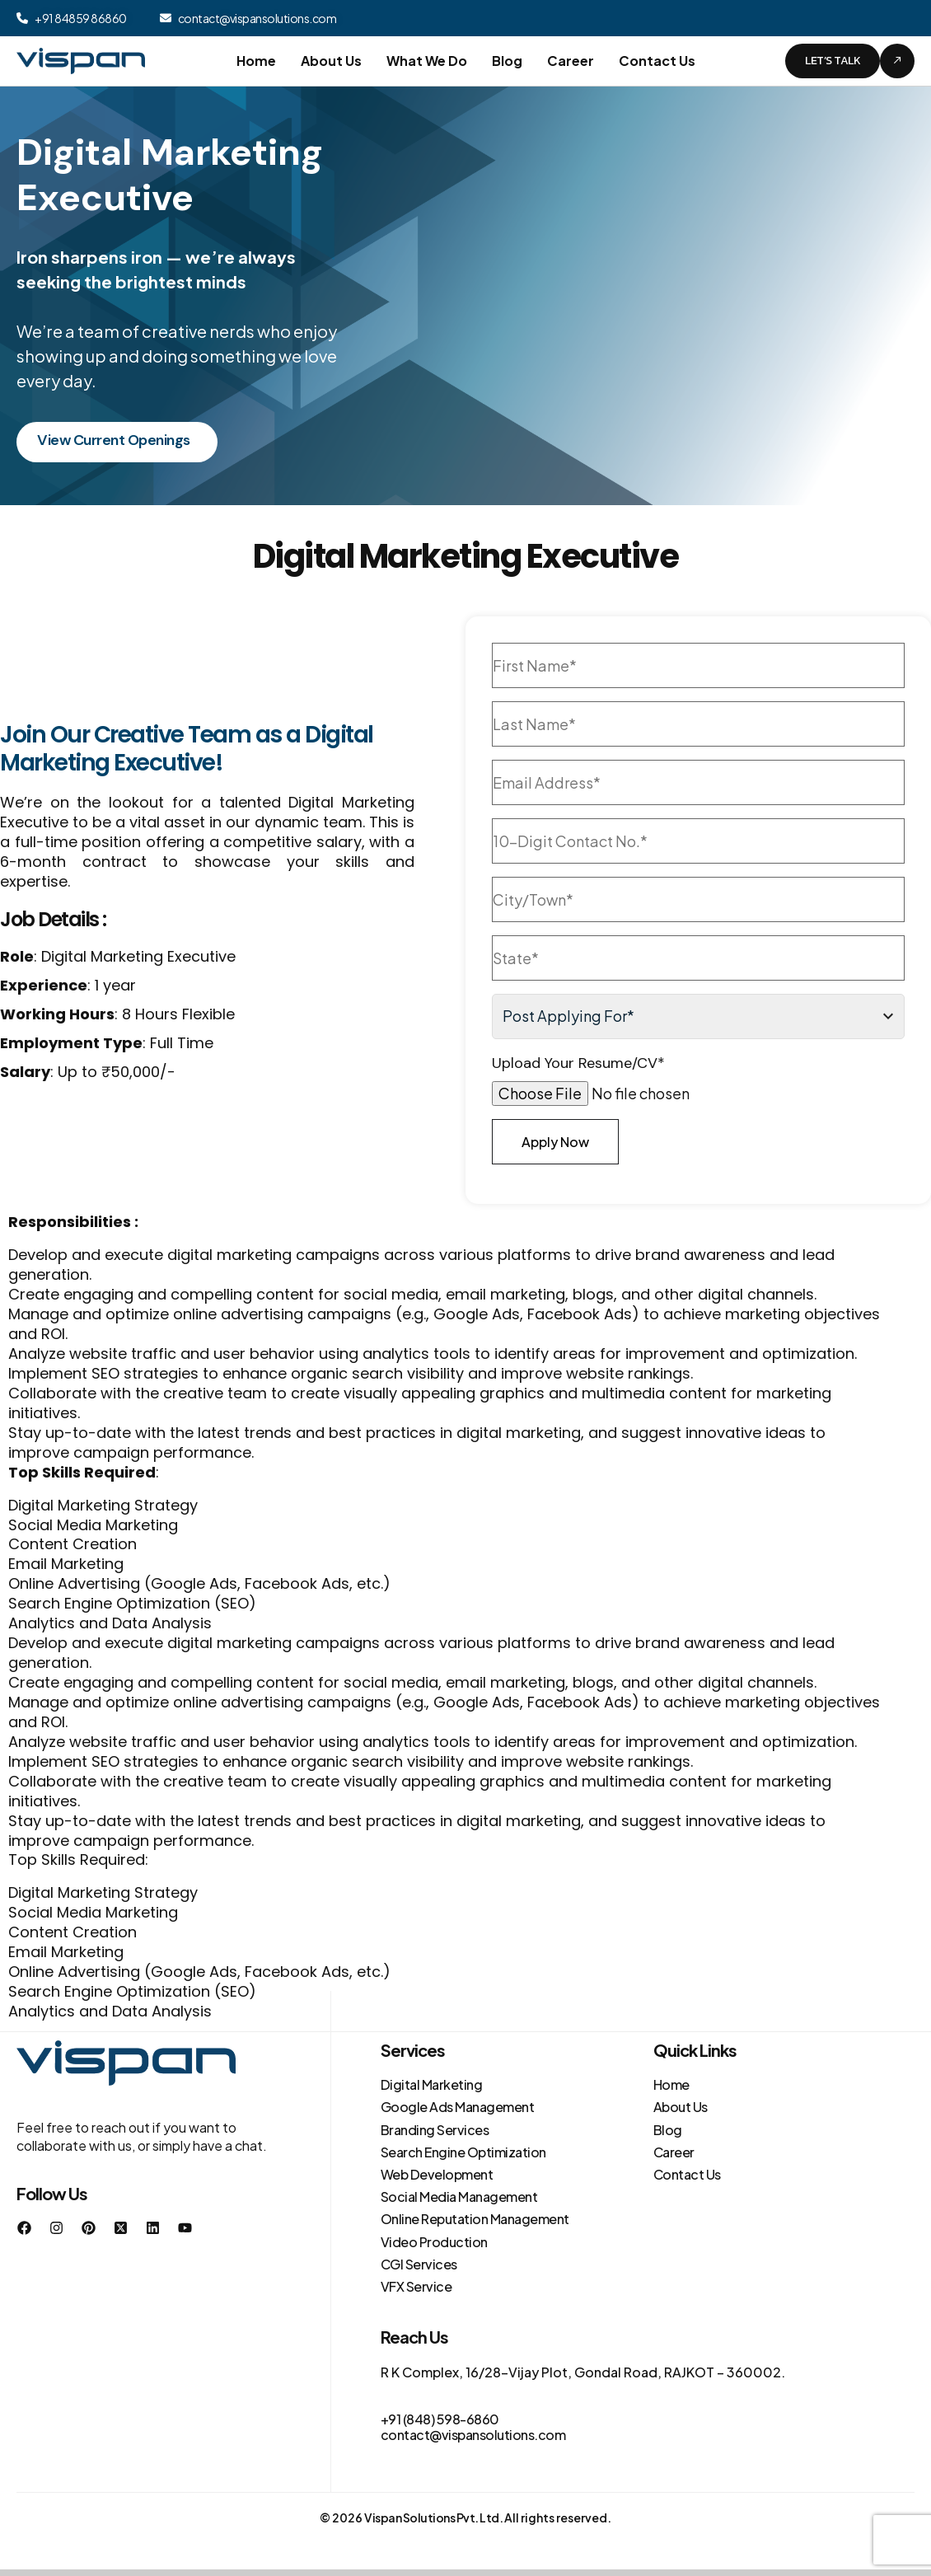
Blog (507, 60)
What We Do (426, 60)
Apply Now (555, 1141)
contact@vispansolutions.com (257, 18)
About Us (331, 60)
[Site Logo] (80, 59)
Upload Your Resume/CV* (578, 1063)
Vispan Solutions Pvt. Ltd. (433, 2517)
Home (256, 60)
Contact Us (657, 60)
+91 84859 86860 (81, 18)
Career (570, 60)
